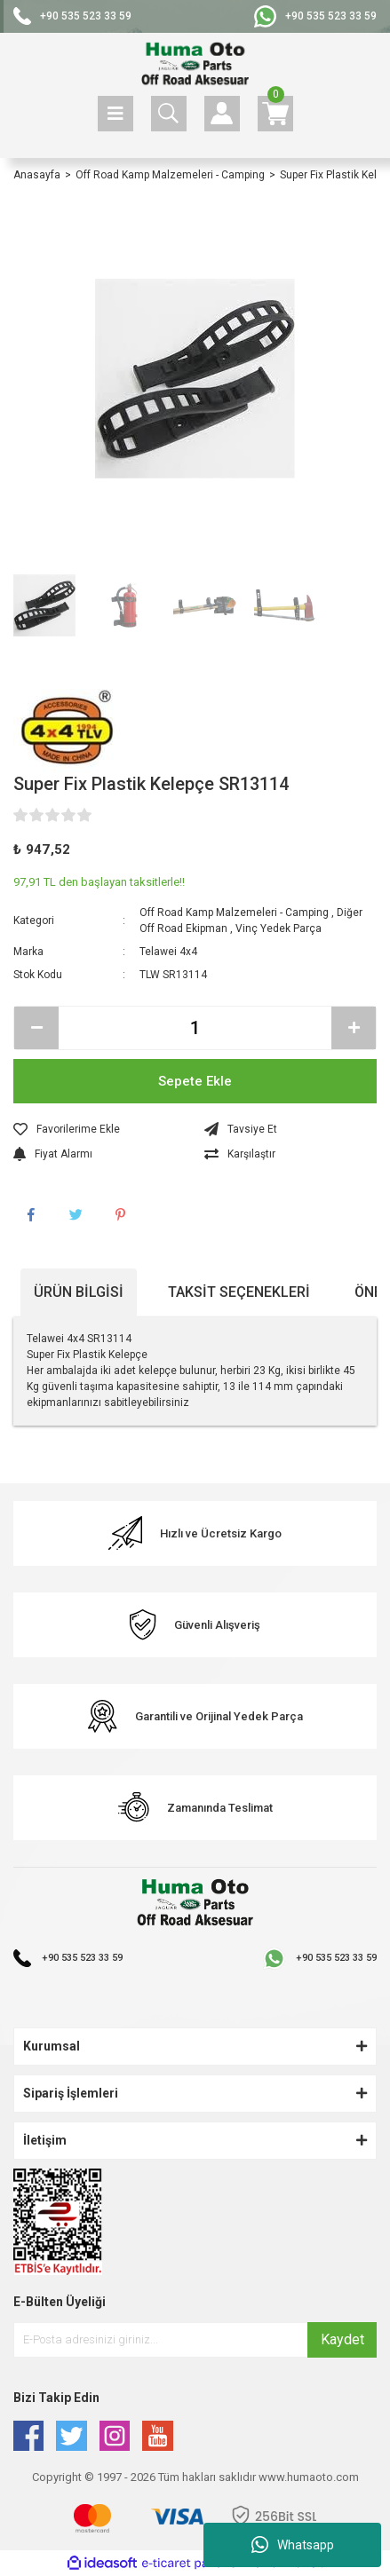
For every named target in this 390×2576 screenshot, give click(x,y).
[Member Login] (222, 113)
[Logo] (194, 64)
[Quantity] (195, 1028)
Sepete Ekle (195, 1081)
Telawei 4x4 (168, 951)
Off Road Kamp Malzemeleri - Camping (234, 912)
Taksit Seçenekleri (239, 1292)
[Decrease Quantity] (36, 1028)
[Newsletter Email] (195, 2340)
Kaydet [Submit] (342, 2339)
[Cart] (275, 113)
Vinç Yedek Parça (278, 928)
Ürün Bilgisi (78, 1292)
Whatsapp (292, 2545)
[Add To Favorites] (100, 1129)
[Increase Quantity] (353, 1028)
